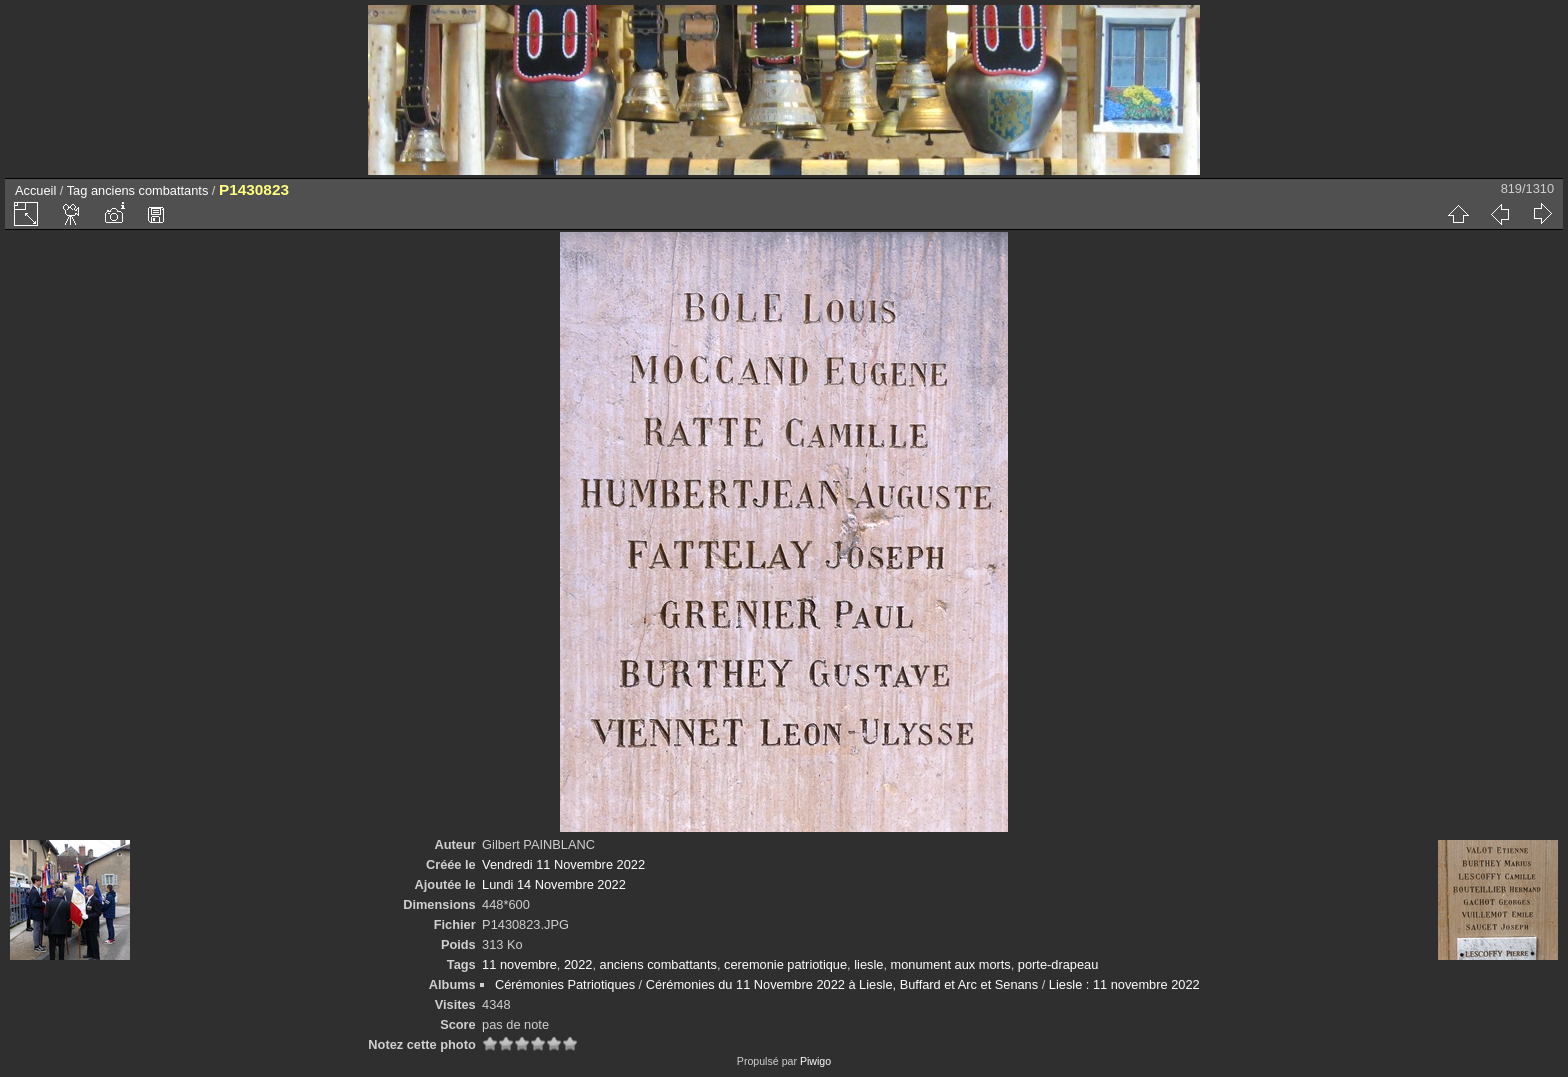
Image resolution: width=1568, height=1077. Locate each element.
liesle (868, 964)
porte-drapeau (1058, 964)
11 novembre (519, 964)
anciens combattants (149, 190)
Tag (77, 190)
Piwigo (815, 1061)
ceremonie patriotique (785, 964)
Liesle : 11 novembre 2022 (1124, 984)
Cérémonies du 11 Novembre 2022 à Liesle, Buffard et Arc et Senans (842, 984)
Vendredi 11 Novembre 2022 (563, 864)
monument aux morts (951, 964)
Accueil (35, 190)
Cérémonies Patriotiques (565, 984)
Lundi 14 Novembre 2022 (554, 884)
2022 (578, 964)
